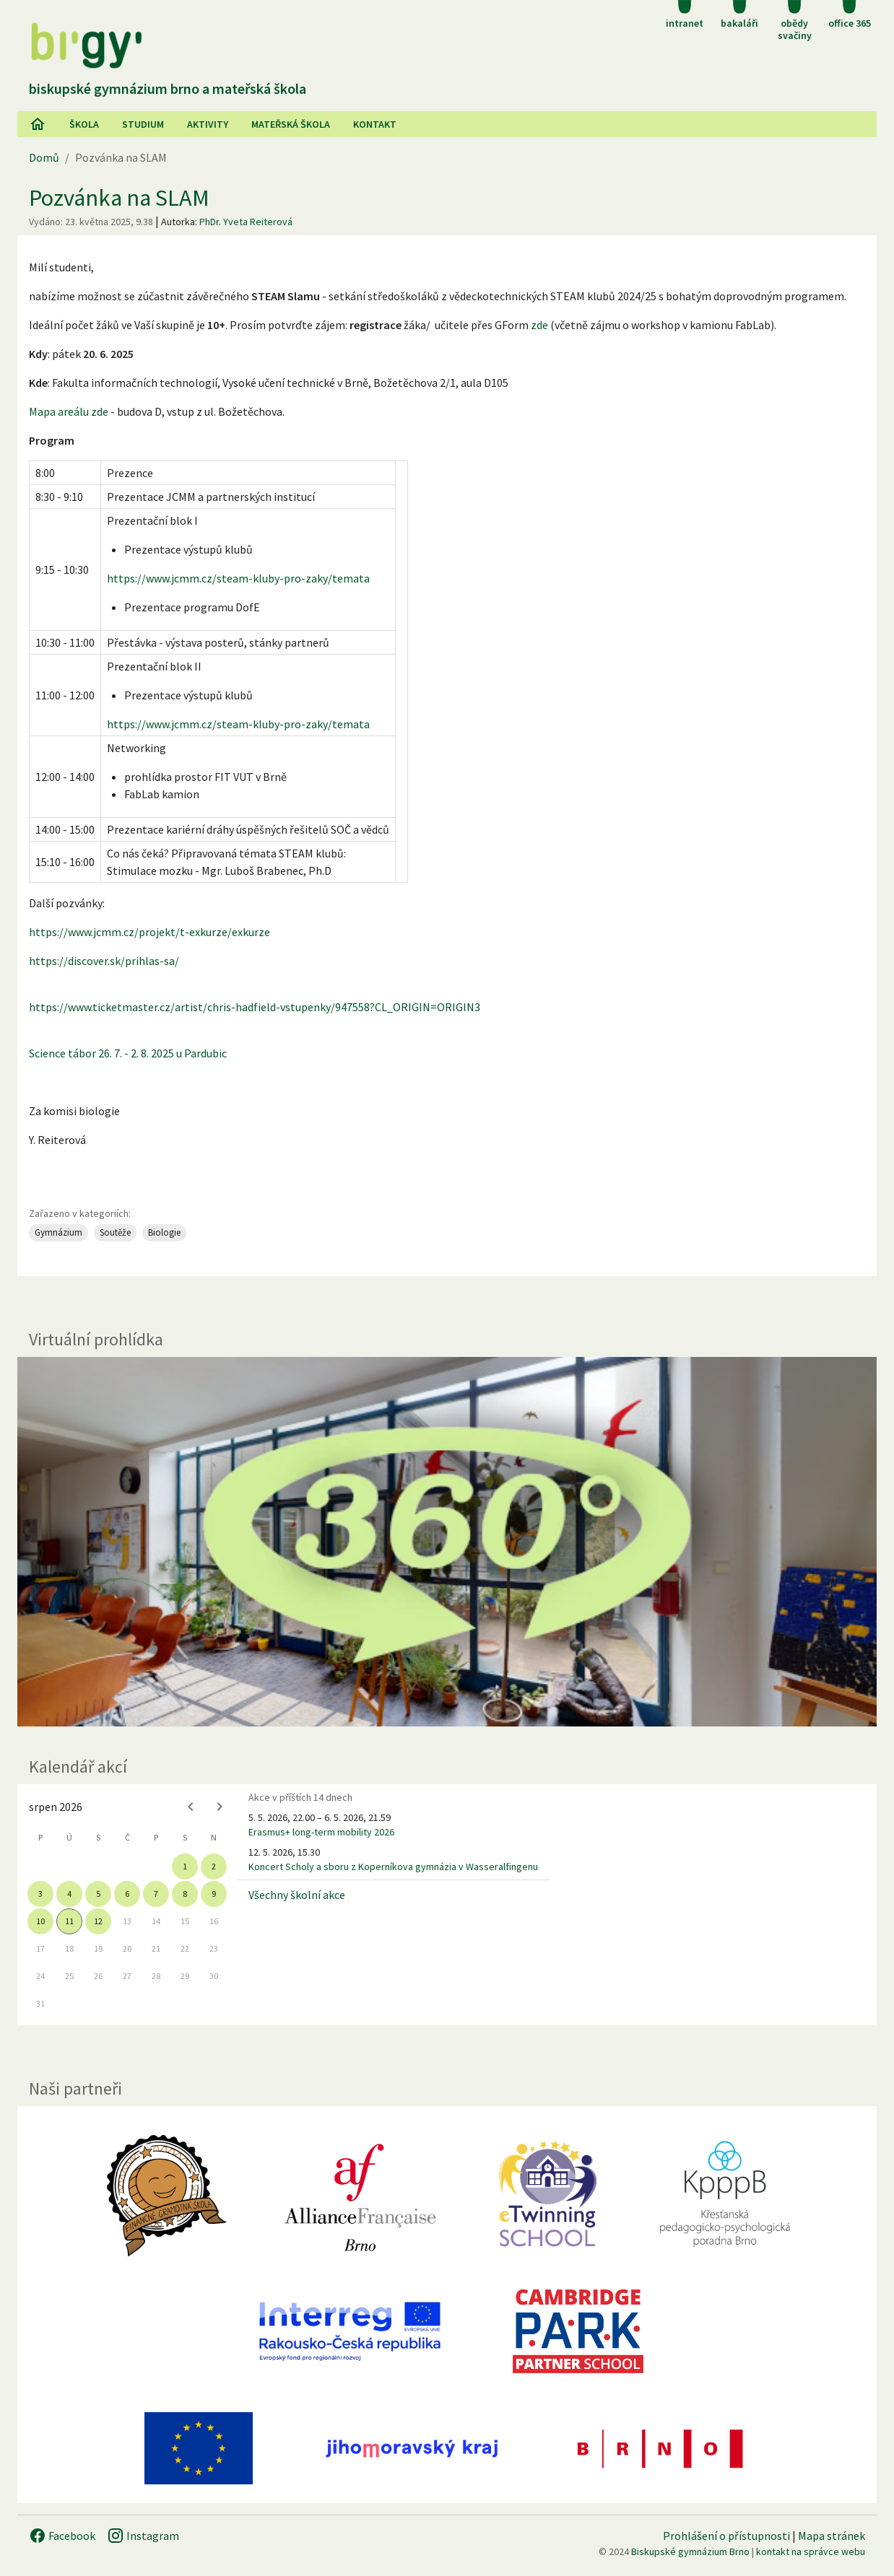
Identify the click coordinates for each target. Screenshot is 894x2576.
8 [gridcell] (185, 1893)
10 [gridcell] (40, 1921)
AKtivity (207, 124)
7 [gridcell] (156, 1893)
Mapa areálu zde (68, 411)
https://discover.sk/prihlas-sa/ (104, 960)
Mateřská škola (290, 124)
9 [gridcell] (214, 1893)
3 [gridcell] (40, 1893)
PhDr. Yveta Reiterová (245, 221)
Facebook (62, 2535)
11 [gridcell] (69, 1921)
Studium (143, 124)
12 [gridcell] (98, 1921)
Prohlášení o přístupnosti (726, 2535)
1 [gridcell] (185, 1866)
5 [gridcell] (98, 1893)
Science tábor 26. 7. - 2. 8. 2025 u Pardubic (129, 1053)
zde (539, 325)
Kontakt (374, 124)
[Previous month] (190, 1806)
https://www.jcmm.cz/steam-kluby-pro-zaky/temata (238, 578)
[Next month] (219, 1806)
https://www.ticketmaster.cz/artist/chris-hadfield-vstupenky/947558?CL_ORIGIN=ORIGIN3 (254, 1007)
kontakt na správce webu (810, 2551)
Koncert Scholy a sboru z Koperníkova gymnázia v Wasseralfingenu (393, 1866)
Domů (44, 157)
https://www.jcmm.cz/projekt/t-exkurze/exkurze (149, 932)
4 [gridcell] (69, 1893)
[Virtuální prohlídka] (447, 1541)
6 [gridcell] (127, 1893)
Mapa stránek (831, 2535)
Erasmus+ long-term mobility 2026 (321, 1831)
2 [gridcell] (214, 1866)
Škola (84, 124)
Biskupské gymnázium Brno (690, 2551)
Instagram (143, 2535)
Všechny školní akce (296, 1894)
